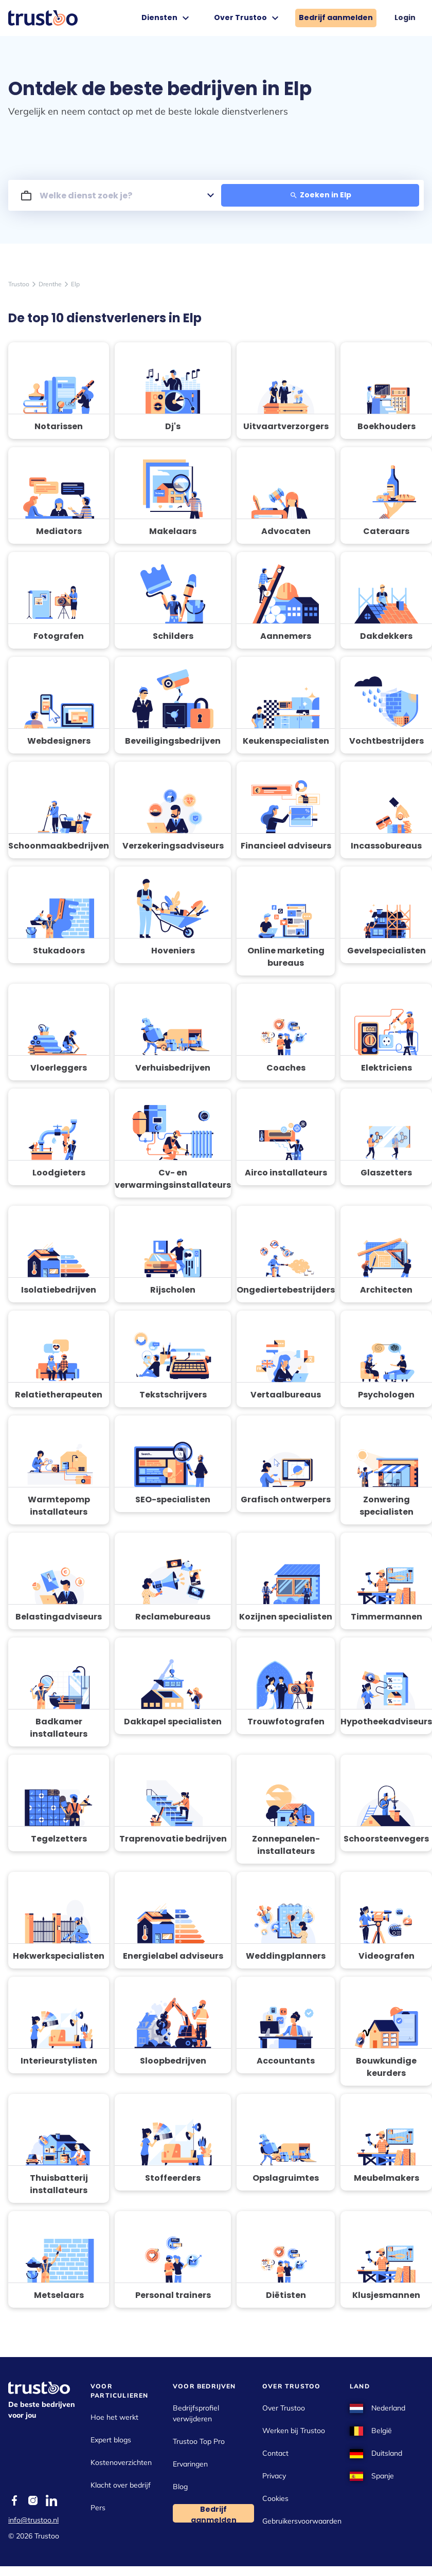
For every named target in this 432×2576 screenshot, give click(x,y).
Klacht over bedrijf (121, 2485)
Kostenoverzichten (121, 2462)
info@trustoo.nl (33, 2520)
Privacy (274, 2475)
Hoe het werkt (114, 2417)
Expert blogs (111, 2439)
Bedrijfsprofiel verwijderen (196, 2413)
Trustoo (18, 284)
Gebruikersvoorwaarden (301, 2521)
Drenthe (50, 284)
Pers (98, 2507)
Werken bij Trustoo (293, 2430)
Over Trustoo (247, 18)
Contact (275, 2453)
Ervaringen (190, 2464)
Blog (180, 2486)
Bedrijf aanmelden (336, 17)
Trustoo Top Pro (199, 2441)
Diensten (166, 18)
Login (405, 17)
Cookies (275, 2498)
